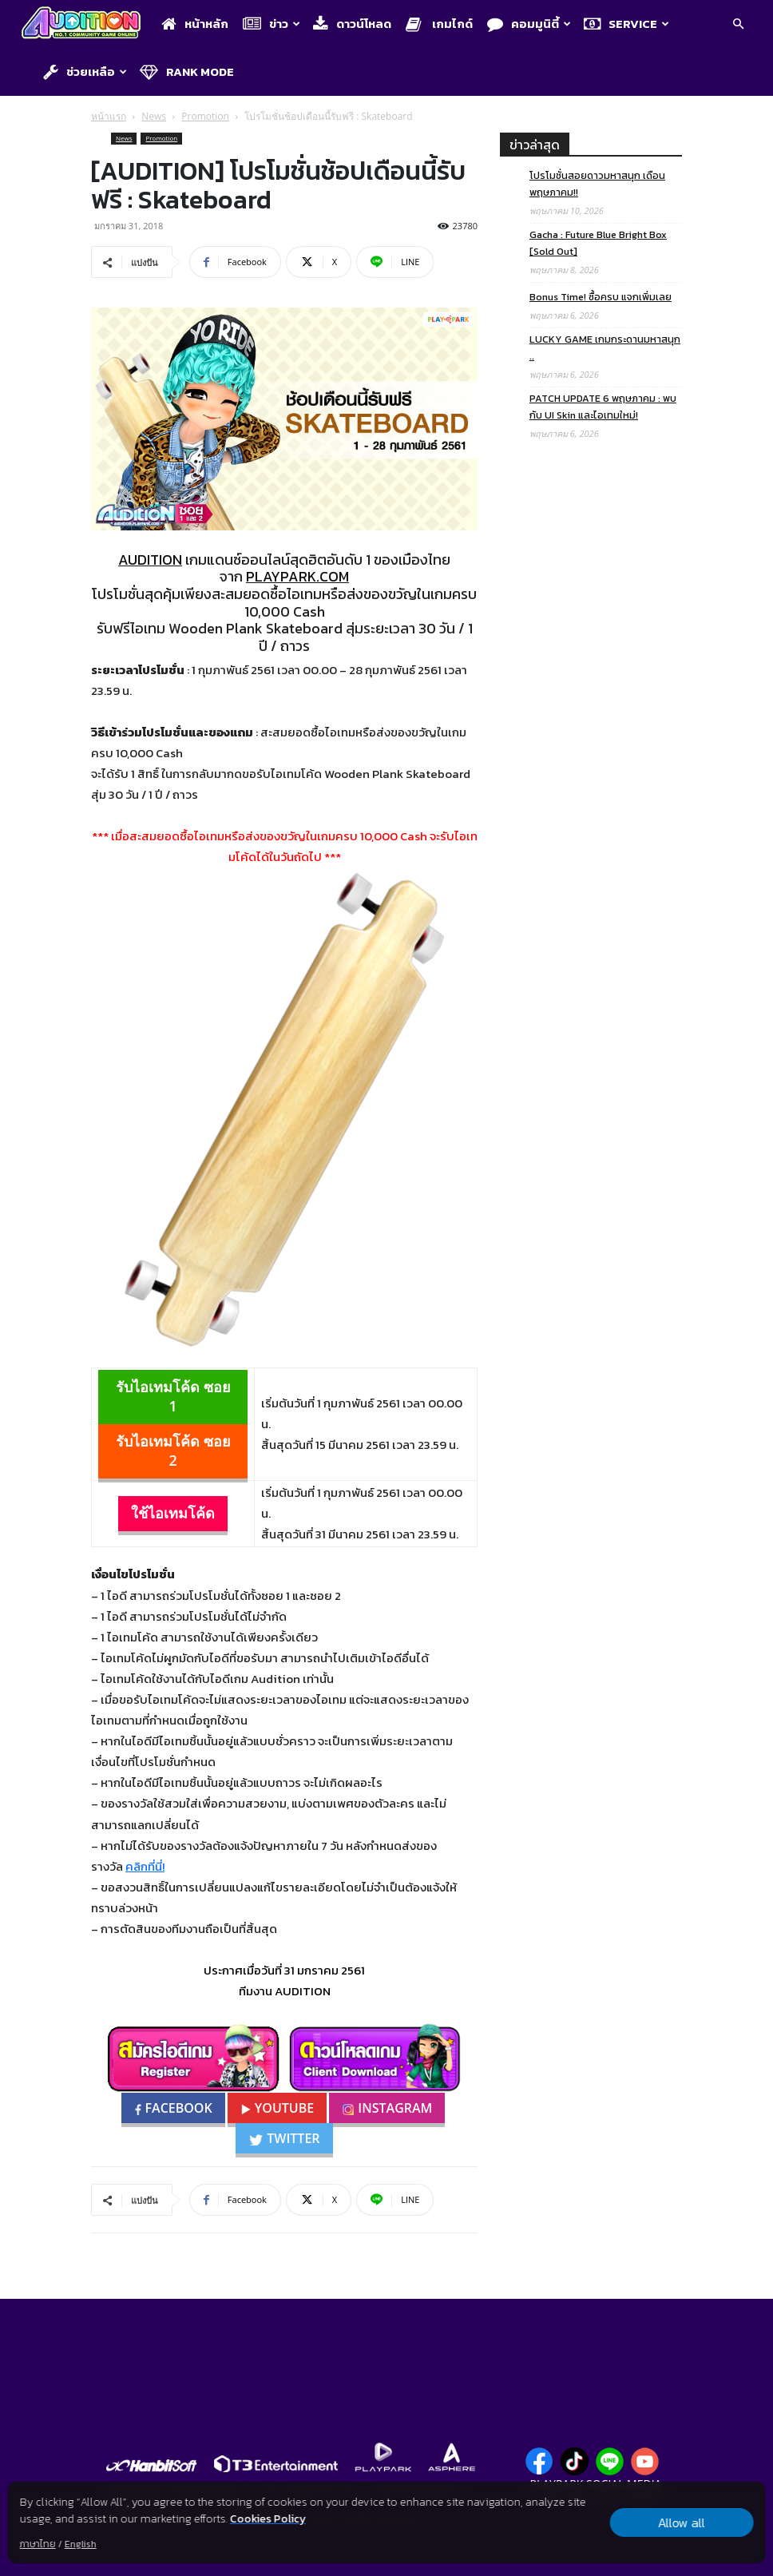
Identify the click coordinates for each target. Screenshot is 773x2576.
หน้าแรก (108, 116)
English (81, 2544)
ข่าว (271, 23)
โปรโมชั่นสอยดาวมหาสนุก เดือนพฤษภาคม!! (597, 184)
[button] (738, 25)
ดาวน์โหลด (352, 23)
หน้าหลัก (194, 23)
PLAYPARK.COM (297, 576)
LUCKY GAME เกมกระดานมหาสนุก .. (604, 347)
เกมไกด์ (439, 23)
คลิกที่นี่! (145, 1866)
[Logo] (85, 24)
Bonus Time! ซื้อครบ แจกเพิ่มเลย (600, 296)
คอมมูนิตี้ (529, 23)
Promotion (205, 116)
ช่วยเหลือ (85, 71)
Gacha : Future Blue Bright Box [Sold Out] (598, 243)
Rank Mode (187, 71)
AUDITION (150, 559)
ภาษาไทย (38, 2544)
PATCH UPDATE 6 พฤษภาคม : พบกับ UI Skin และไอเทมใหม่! (602, 407)
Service (626, 23)
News (153, 116)
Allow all (681, 2522)
